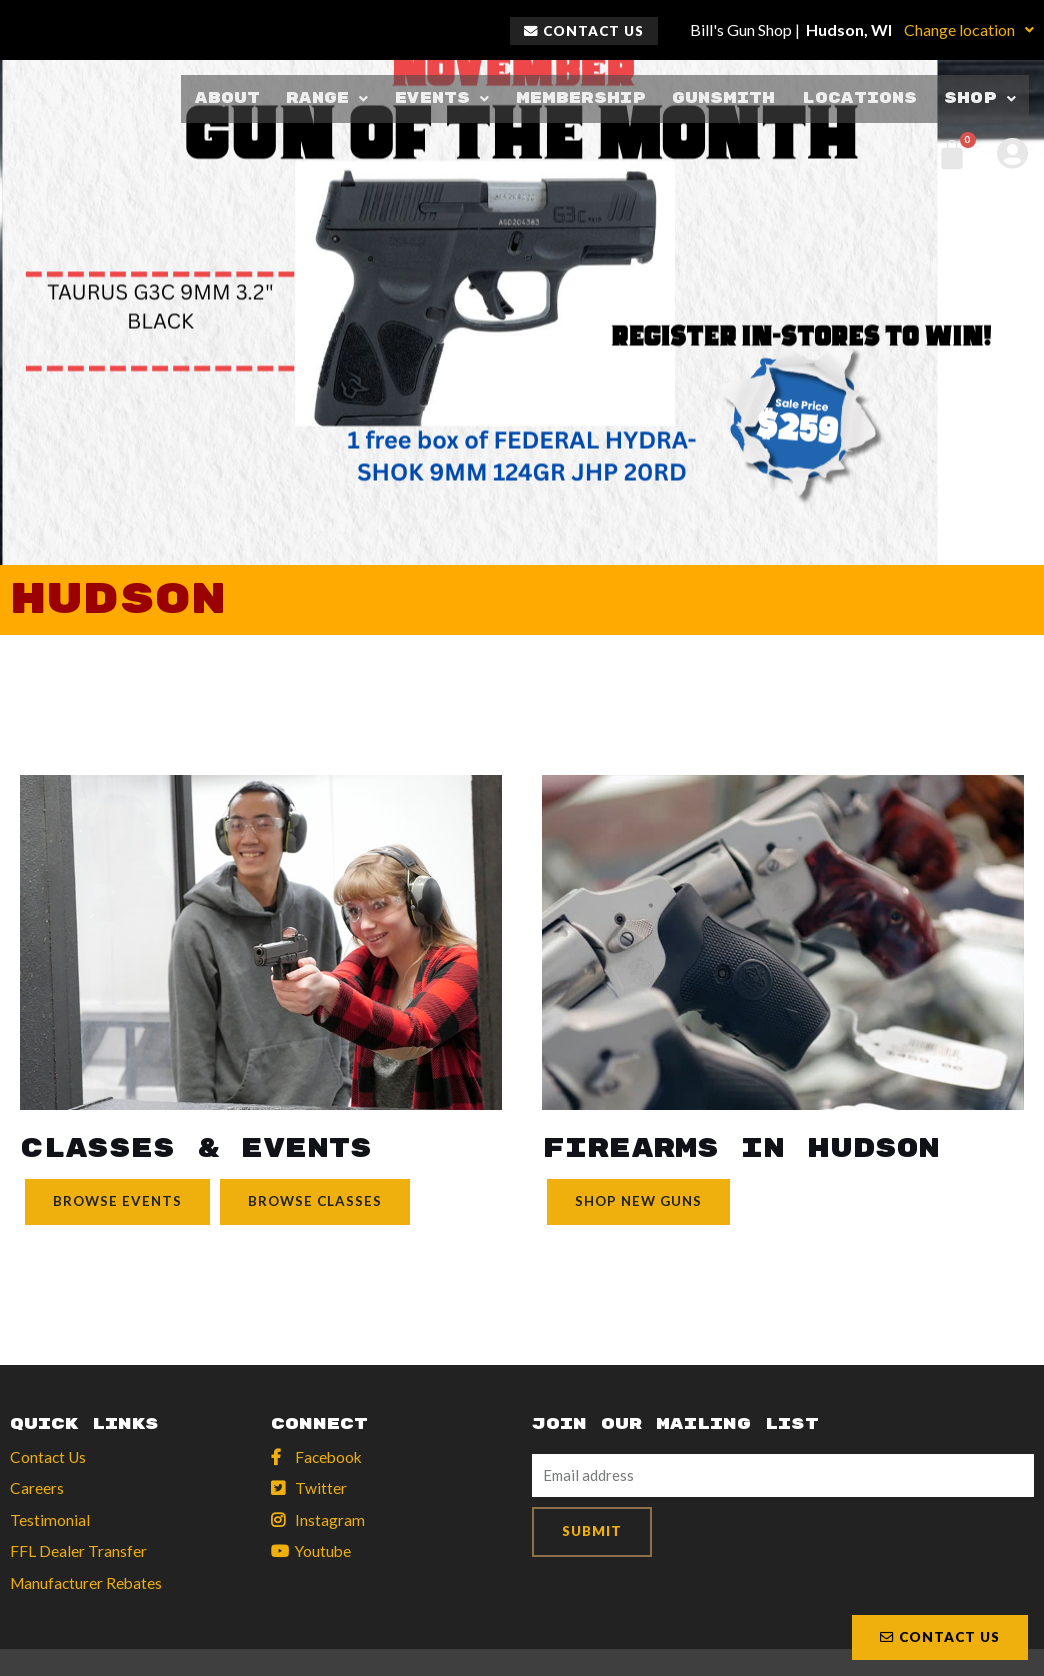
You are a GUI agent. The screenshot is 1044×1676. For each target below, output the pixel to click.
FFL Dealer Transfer (78, 1553)
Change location (969, 29)
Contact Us (49, 1457)
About (221, 98)
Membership (577, 98)
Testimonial (50, 1521)
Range (321, 98)
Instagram (330, 1521)
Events (437, 98)
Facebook (330, 1457)
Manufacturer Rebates (88, 1585)
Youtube (324, 1553)
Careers (37, 1489)
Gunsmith (721, 98)
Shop (981, 98)
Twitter (321, 1489)
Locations (860, 98)
